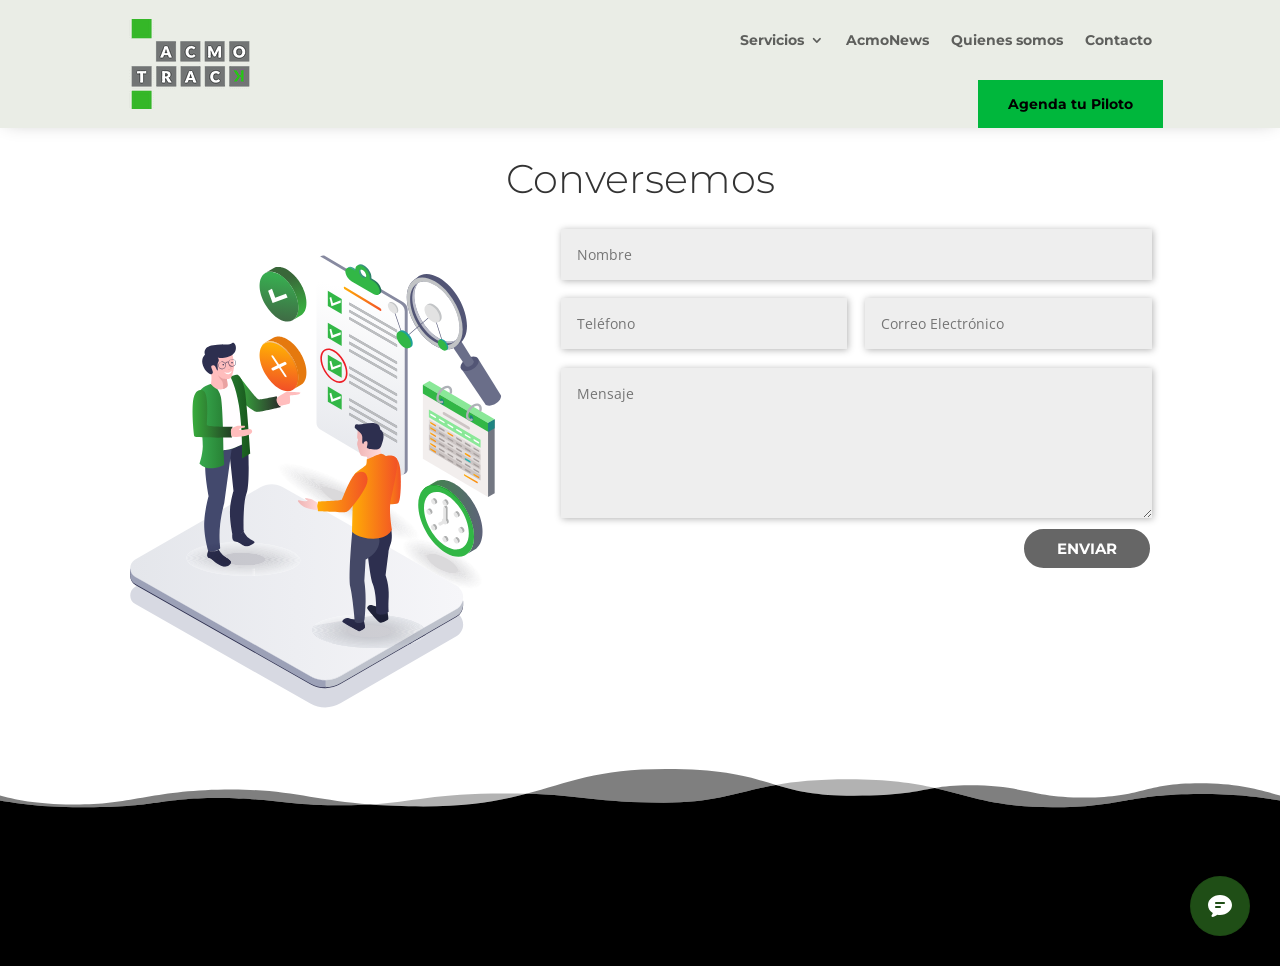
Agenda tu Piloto (1070, 104)
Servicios (772, 40)
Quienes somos (1007, 40)
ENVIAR (1087, 548)
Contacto (1118, 40)
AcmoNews (887, 40)
